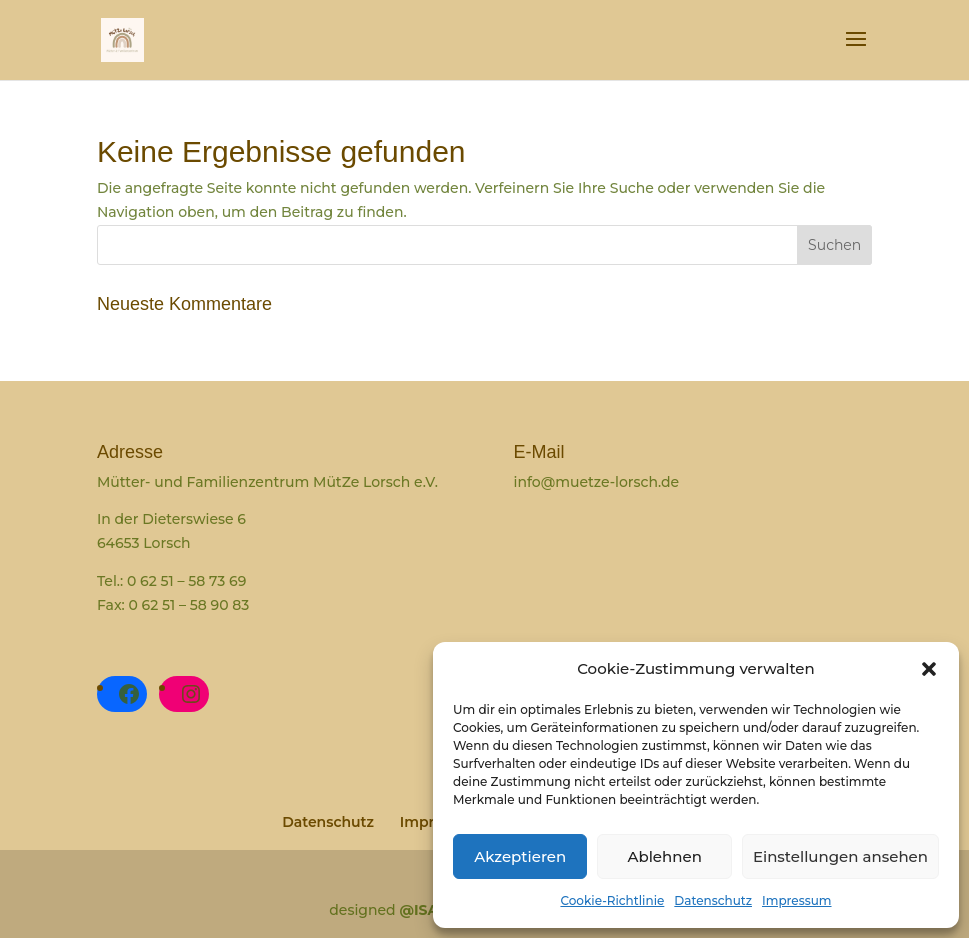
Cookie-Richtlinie (612, 900)
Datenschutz (713, 900)
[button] (929, 669)
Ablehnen (664, 856)
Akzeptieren (520, 856)
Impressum (797, 900)
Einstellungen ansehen (840, 856)
